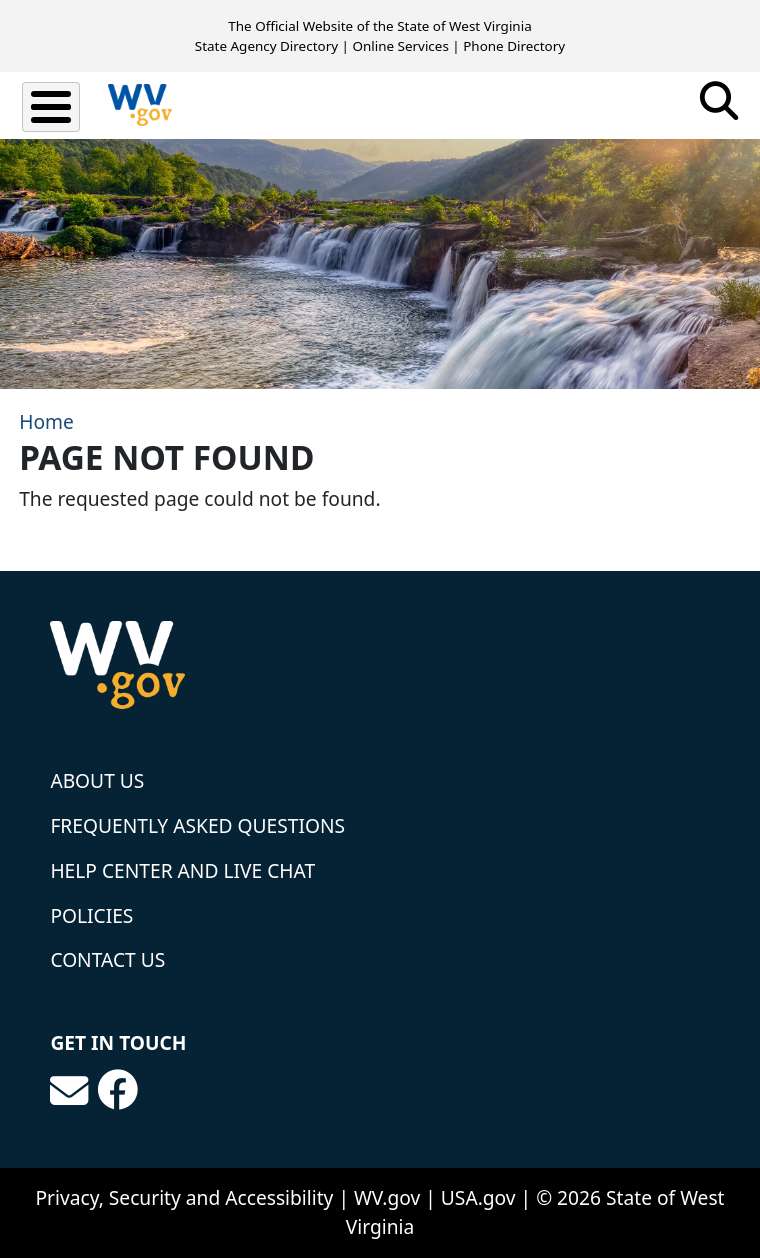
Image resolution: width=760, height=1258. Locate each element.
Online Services (400, 46)
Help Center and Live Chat (182, 870)
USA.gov (478, 1197)
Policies (91, 915)
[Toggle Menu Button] (51, 107)
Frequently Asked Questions (197, 825)
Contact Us (107, 959)
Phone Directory (514, 46)
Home (46, 421)
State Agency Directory (266, 46)
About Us (97, 780)
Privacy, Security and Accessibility (184, 1197)
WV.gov (387, 1197)
